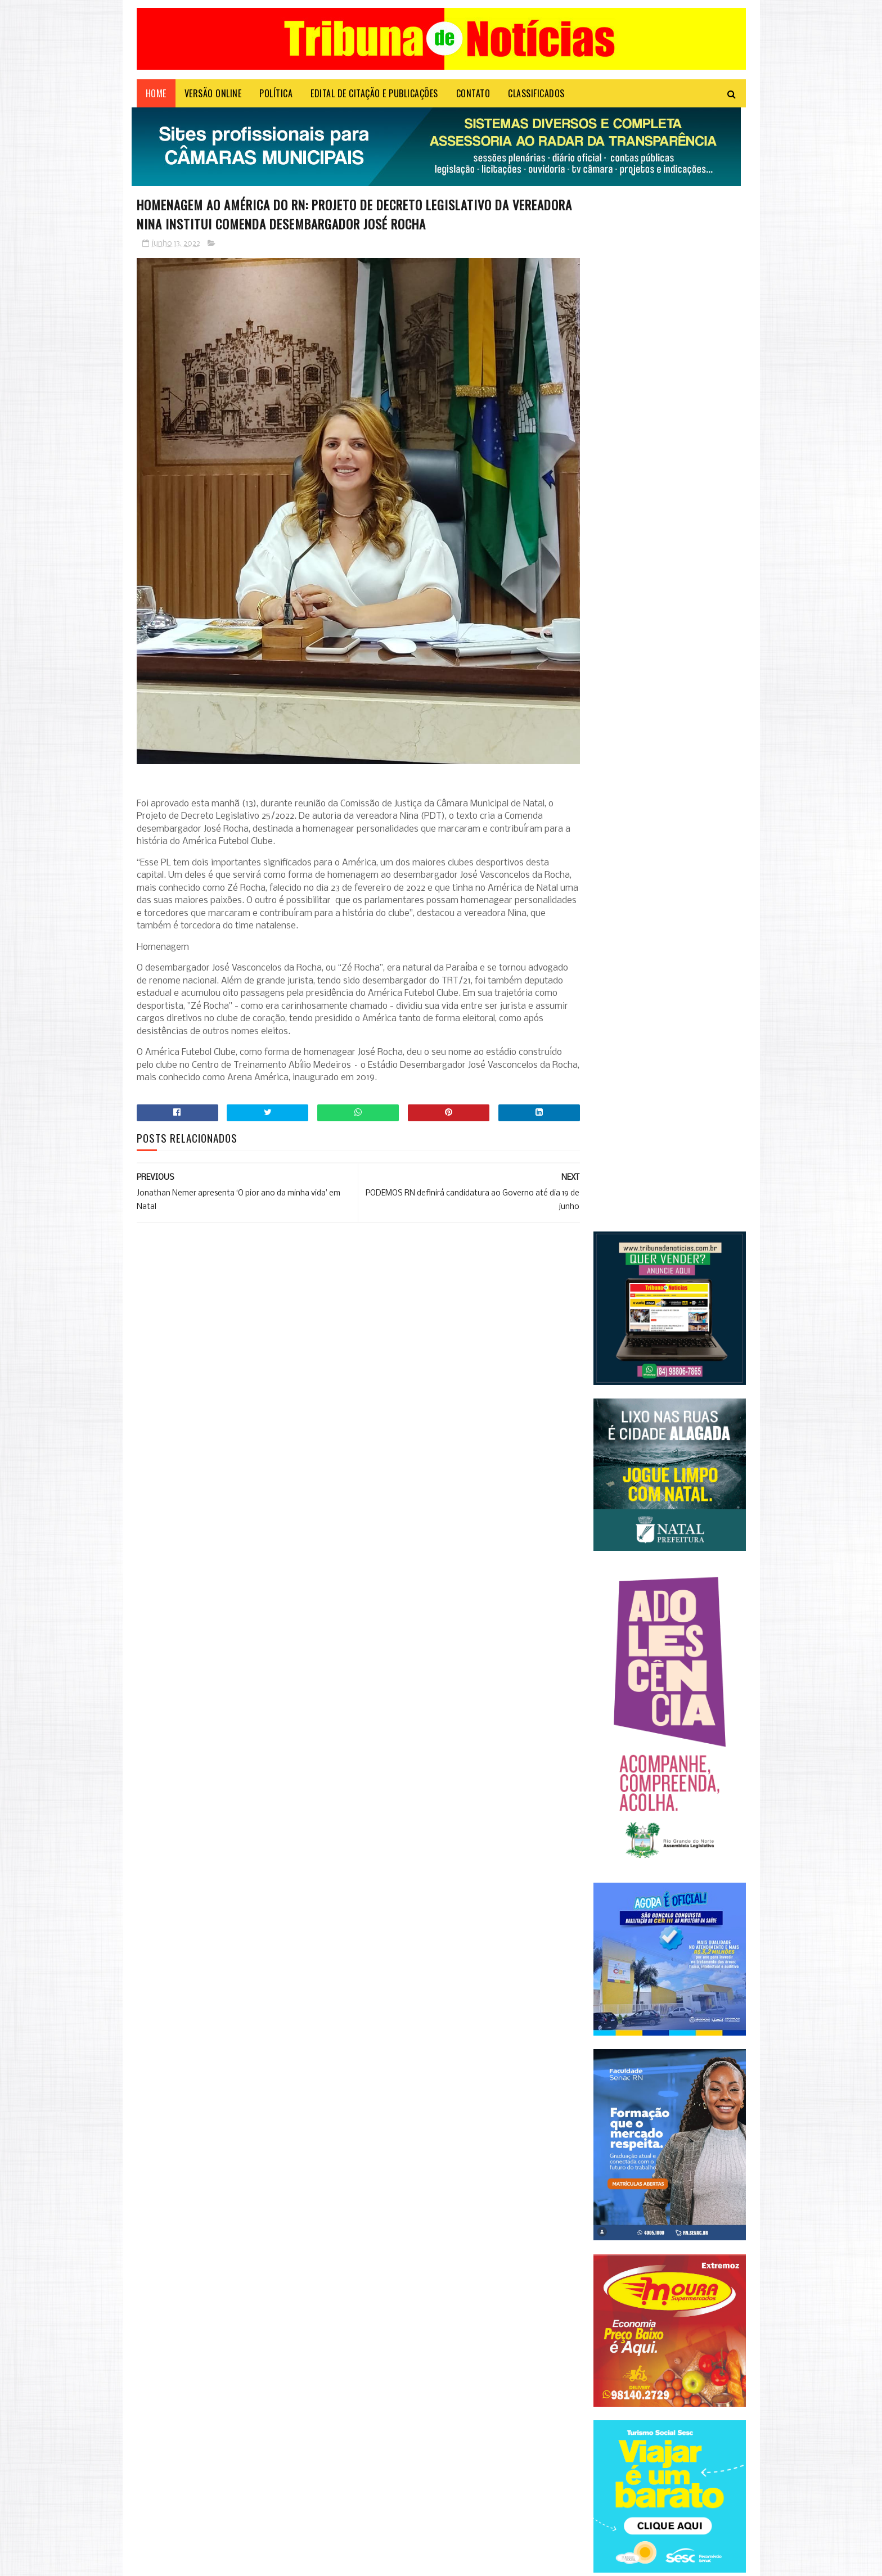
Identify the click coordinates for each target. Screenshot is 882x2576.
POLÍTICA (275, 98)
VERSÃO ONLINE (213, 98)
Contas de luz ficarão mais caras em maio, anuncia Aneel (260, 2496)
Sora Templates (191, 2561)
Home (156, 98)
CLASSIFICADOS (536, 98)
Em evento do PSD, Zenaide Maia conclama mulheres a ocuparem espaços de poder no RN (265, 2451)
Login (352, 2561)
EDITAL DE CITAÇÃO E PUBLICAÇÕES (374, 98)
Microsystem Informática (301, 2561)
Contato (473, 98)
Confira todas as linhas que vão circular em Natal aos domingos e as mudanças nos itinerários (260, 2395)
